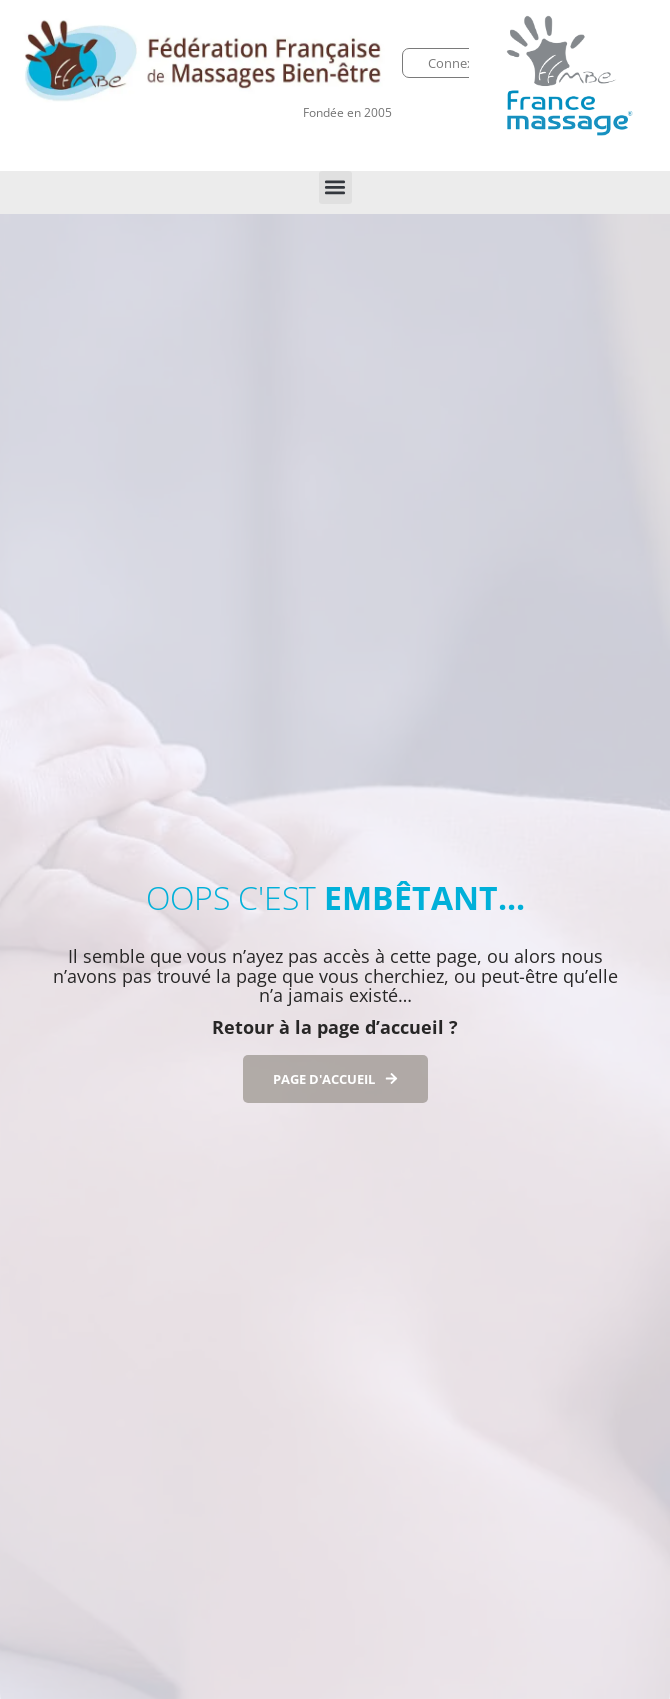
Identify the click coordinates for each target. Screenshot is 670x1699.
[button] (335, 187)
